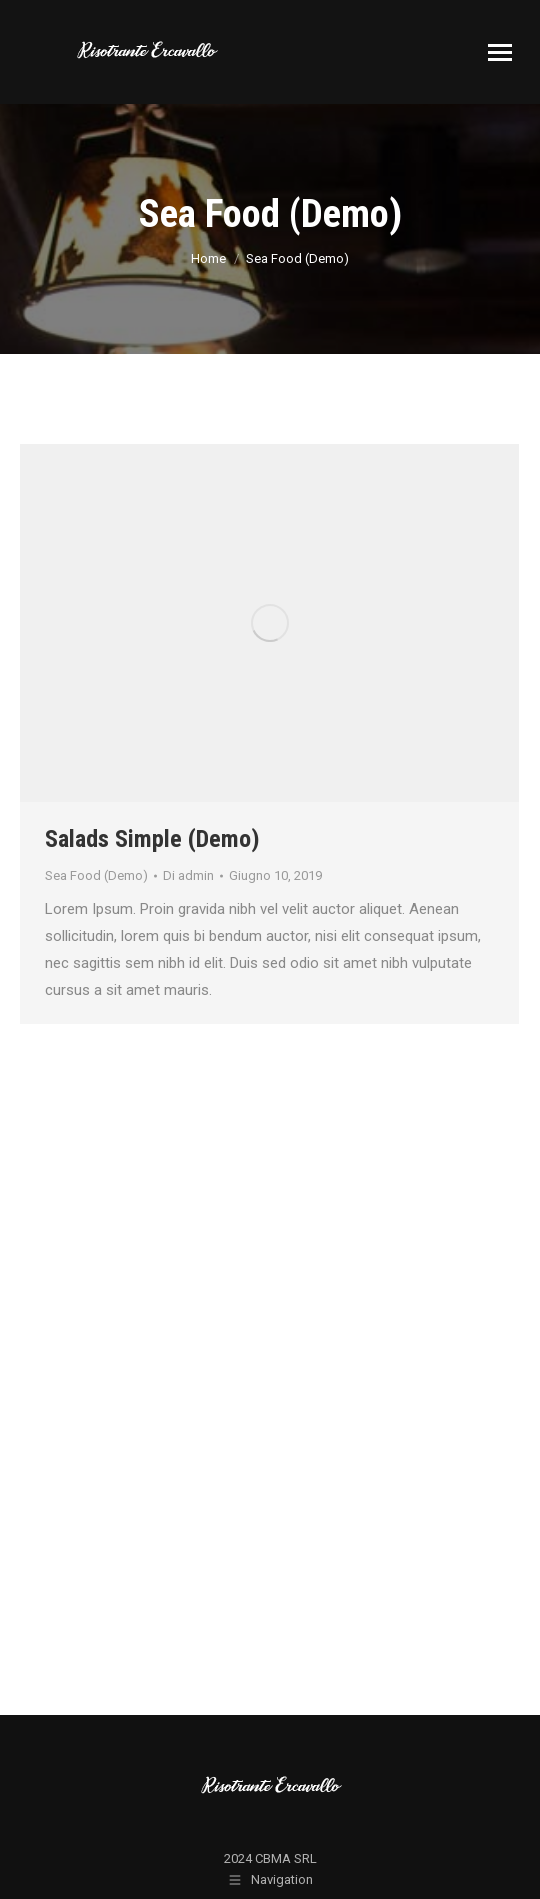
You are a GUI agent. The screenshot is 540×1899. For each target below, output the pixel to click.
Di (188, 875)
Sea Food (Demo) (96, 875)
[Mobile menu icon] (500, 52)
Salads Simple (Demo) (152, 839)
